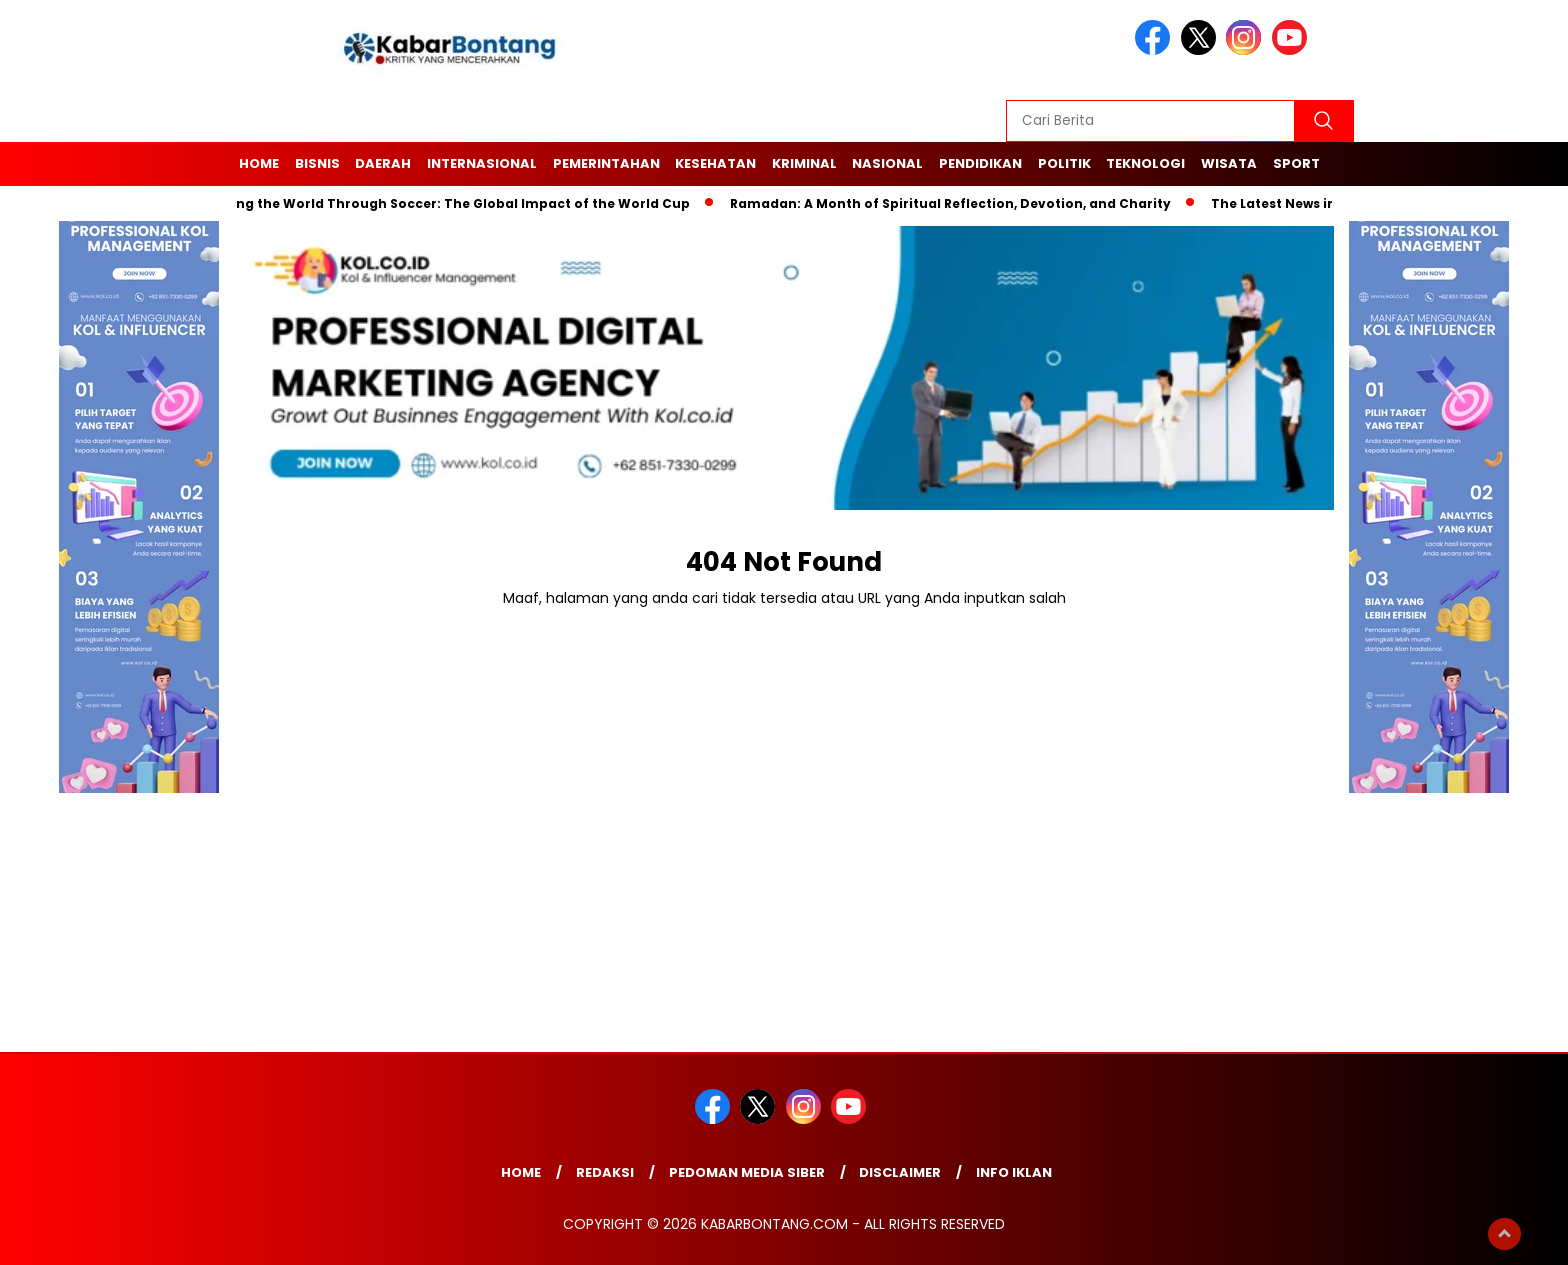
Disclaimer (900, 1172)
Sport (1296, 163)
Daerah (383, 163)
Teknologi (1145, 163)
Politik (1064, 163)
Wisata (1229, 163)
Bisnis (317, 163)
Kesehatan (715, 163)
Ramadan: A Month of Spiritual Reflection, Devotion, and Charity (956, 203)
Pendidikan (980, 163)
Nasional (887, 163)
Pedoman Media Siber (747, 1172)
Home (259, 163)
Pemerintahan (606, 163)
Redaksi (605, 1172)
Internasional (482, 163)
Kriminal (804, 163)
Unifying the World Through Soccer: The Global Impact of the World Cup (449, 203)
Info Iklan (1014, 1172)
